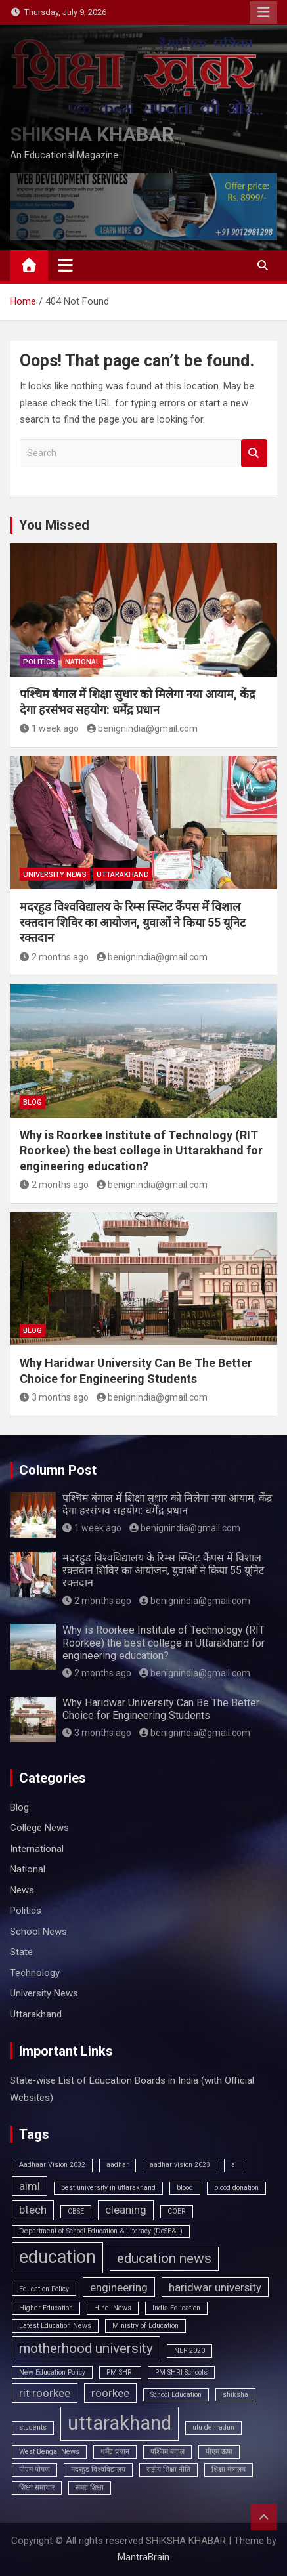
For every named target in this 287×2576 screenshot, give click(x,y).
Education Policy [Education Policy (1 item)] (44, 2289)
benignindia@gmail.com (142, 728)
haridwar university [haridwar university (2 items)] (215, 2287)
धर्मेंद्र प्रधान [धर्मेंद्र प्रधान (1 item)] (114, 2451)
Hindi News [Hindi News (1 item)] (112, 2308)
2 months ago (54, 957)
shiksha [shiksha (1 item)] (235, 2394)
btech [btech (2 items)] (33, 2209)
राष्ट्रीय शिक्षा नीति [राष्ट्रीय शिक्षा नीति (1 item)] (168, 2469)
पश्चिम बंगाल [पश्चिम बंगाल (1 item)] (167, 2451)
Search (254, 453)
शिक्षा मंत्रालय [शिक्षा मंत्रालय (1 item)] (228, 2469)
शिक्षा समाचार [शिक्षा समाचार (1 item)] (37, 2487)
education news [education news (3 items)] (164, 2258)
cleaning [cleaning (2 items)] (125, 2209)
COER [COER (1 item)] (176, 2211)
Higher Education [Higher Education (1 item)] (46, 2308)
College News (39, 1828)
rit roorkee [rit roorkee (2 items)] (44, 2392)
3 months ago (54, 1397)
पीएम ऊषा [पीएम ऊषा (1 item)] (219, 2451)
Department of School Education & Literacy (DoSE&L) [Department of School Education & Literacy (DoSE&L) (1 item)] (101, 2231)
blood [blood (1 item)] (185, 2188)
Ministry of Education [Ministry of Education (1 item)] (145, 2325)
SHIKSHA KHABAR (92, 134)
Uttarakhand (123, 874)
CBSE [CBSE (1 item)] (76, 2211)
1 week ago (49, 728)
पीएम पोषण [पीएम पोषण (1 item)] (34, 2469)
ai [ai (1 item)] (234, 2165)
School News (38, 1931)
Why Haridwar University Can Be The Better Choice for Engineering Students (160, 1709)
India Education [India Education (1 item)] (176, 2308)
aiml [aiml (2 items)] (29, 2186)
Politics (39, 662)
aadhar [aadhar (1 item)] (117, 2165)
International (37, 1849)
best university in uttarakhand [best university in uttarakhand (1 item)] (108, 2188)
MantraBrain (143, 2557)
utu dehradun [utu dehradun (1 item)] (213, 2427)
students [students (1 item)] (33, 2427)
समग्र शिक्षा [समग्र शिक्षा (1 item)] (90, 2487)
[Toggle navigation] (65, 265)
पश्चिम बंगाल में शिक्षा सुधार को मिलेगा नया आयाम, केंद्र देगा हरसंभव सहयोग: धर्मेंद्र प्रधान (167, 1504)
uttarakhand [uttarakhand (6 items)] (119, 2423)
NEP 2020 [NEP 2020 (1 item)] (189, 2350)
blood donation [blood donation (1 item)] (236, 2188)
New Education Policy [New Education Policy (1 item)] (52, 2372)
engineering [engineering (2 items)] (119, 2287)
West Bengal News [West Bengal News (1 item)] (49, 2451)
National (82, 662)
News (22, 1890)
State (21, 1952)
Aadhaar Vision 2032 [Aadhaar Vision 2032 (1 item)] (52, 2165)
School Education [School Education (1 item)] (176, 2394)
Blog (32, 1102)
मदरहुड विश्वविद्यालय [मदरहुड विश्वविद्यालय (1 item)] (98, 2469)
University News (55, 874)
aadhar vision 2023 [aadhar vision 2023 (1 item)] (180, 2165)
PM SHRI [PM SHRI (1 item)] (120, 2372)
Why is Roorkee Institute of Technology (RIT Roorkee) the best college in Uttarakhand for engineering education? (141, 1150)
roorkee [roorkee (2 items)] (110, 2392)
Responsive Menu (263, 12)
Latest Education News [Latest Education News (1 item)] (55, 2325)
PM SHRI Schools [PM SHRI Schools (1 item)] (181, 2372)
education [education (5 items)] (57, 2257)
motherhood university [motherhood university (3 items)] (86, 2348)
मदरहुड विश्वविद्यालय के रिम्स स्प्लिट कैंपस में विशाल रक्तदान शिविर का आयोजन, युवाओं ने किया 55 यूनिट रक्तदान (133, 922)
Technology (35, 1973)
